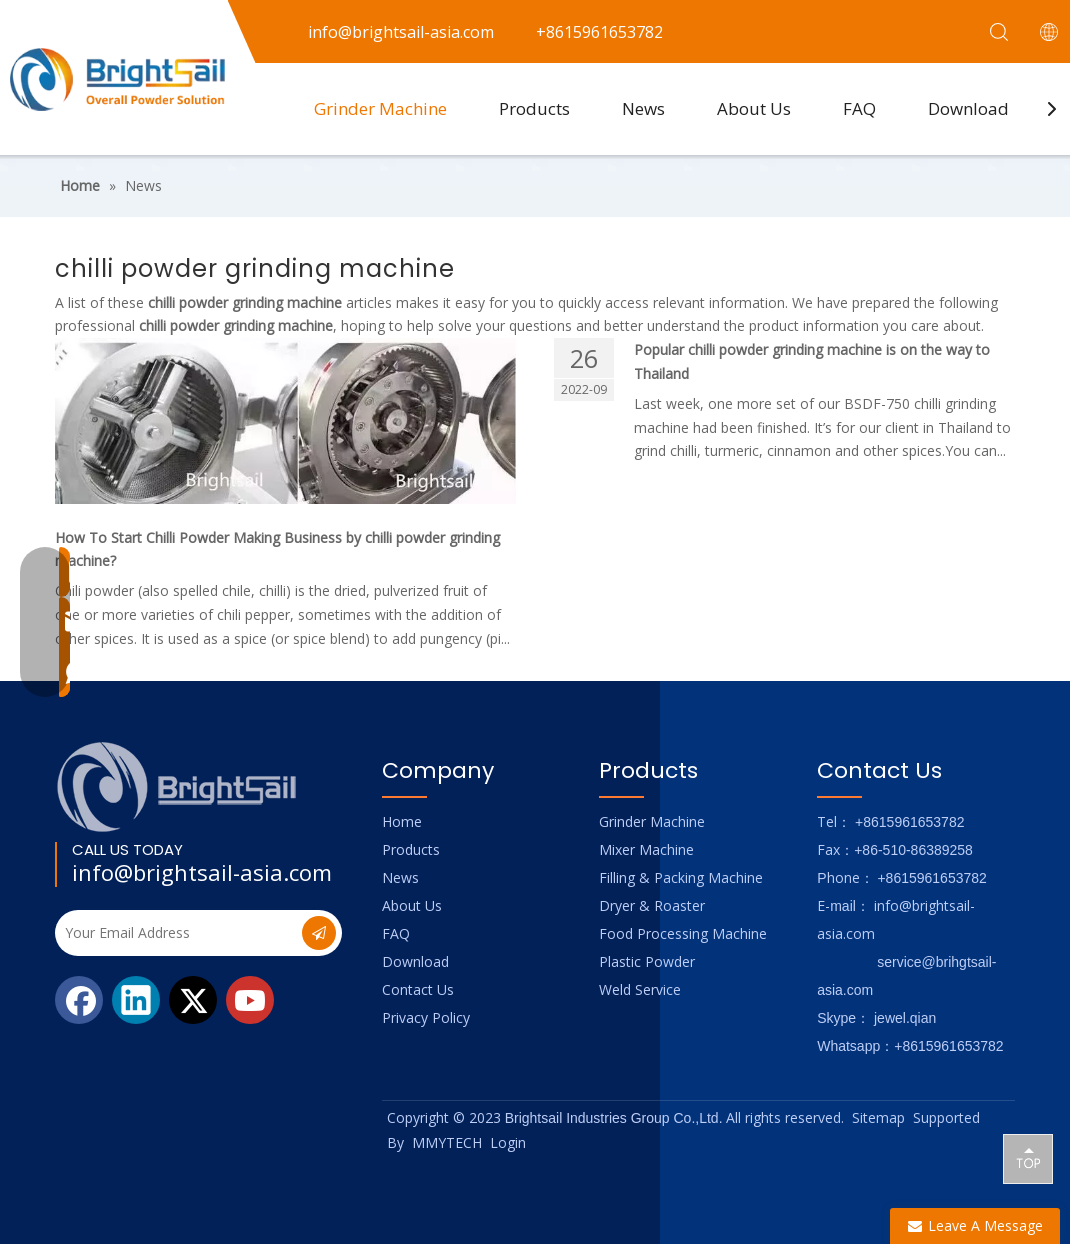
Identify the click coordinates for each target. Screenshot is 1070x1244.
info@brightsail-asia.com (202, 872)
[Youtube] (250, 1000)
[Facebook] (79, 1000)
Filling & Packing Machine (681, 877)
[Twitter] (193, 1000)
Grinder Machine (380, 108)
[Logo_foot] (177, 786)
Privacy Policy (426, 1017)
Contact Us (418, 989)
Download (968, 108)
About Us (754, 108)
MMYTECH (447, 1142)
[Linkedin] (136, 1000)
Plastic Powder (647, 961)
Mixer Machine (646, 849)
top (1028, 1158)
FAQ (859, 108)
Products (534, 108)
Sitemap (878, 1117)
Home (402, 821)
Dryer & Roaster (652, 905)
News (643, 108)
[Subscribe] (319, 933)
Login (508, 1142)
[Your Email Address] (176, 933)
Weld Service (640, 989)
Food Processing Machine (683, 933)
